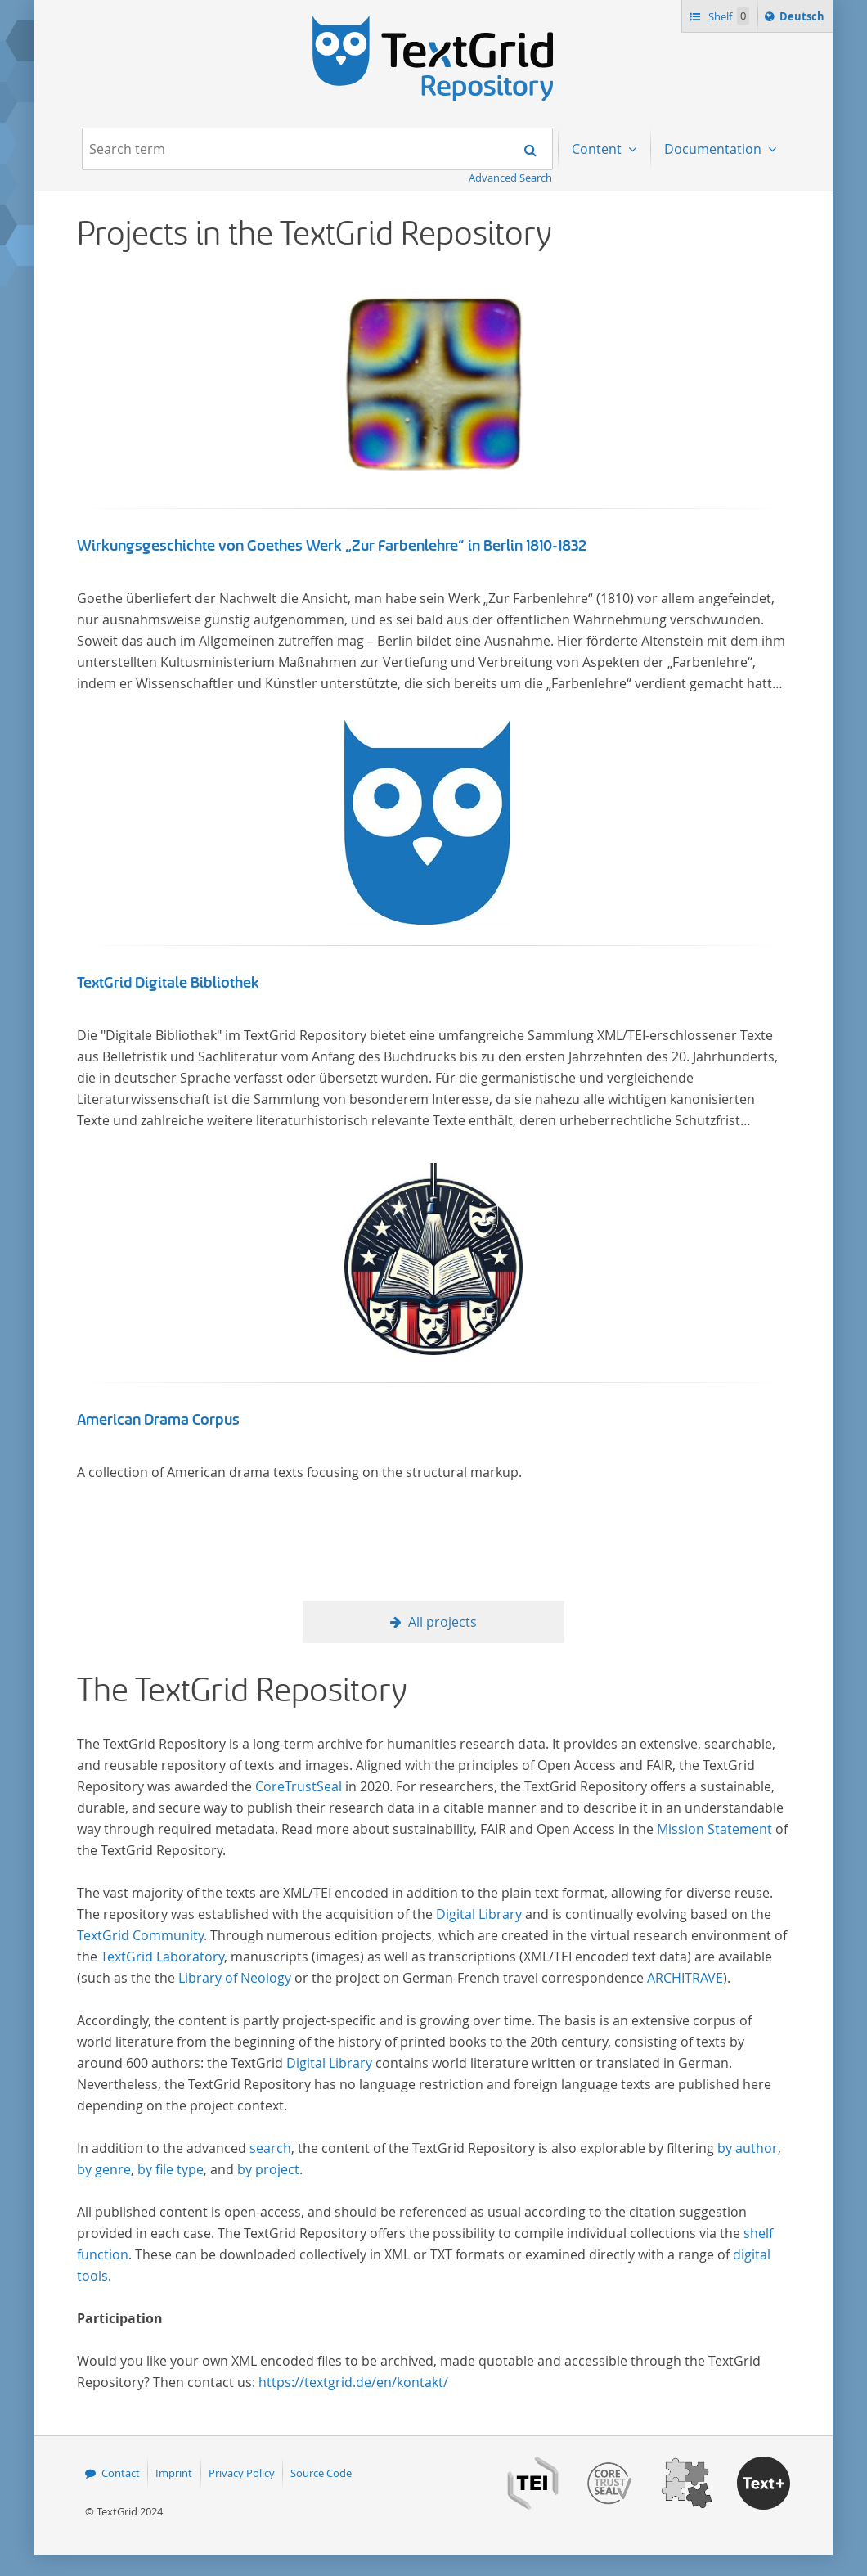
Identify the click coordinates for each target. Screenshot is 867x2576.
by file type (170, 2169)
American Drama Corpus (158, 1420)
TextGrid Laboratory (162, 1957)
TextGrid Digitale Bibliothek (168, 983)
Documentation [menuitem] (714, 149)
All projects (442, 1622)
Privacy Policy (242, 2473)
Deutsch (804, 19)
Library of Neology (234, 1978)
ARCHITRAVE (685, 1978)
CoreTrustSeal (298, 1786)
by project (268, 2169)
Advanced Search (510, 177)
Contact (120, 2473)
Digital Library (479, 1914)
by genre (104, 2169)
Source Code (321, 2473)
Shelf (727, 16)
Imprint (173, 2473)
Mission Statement (714, 1829)
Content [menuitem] (598, 149)
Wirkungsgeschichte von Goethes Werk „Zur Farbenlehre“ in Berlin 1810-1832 (332, 546)
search (270, 2148)
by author (747, 2148)
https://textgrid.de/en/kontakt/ (353, 2382)
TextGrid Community (140, 1935)
